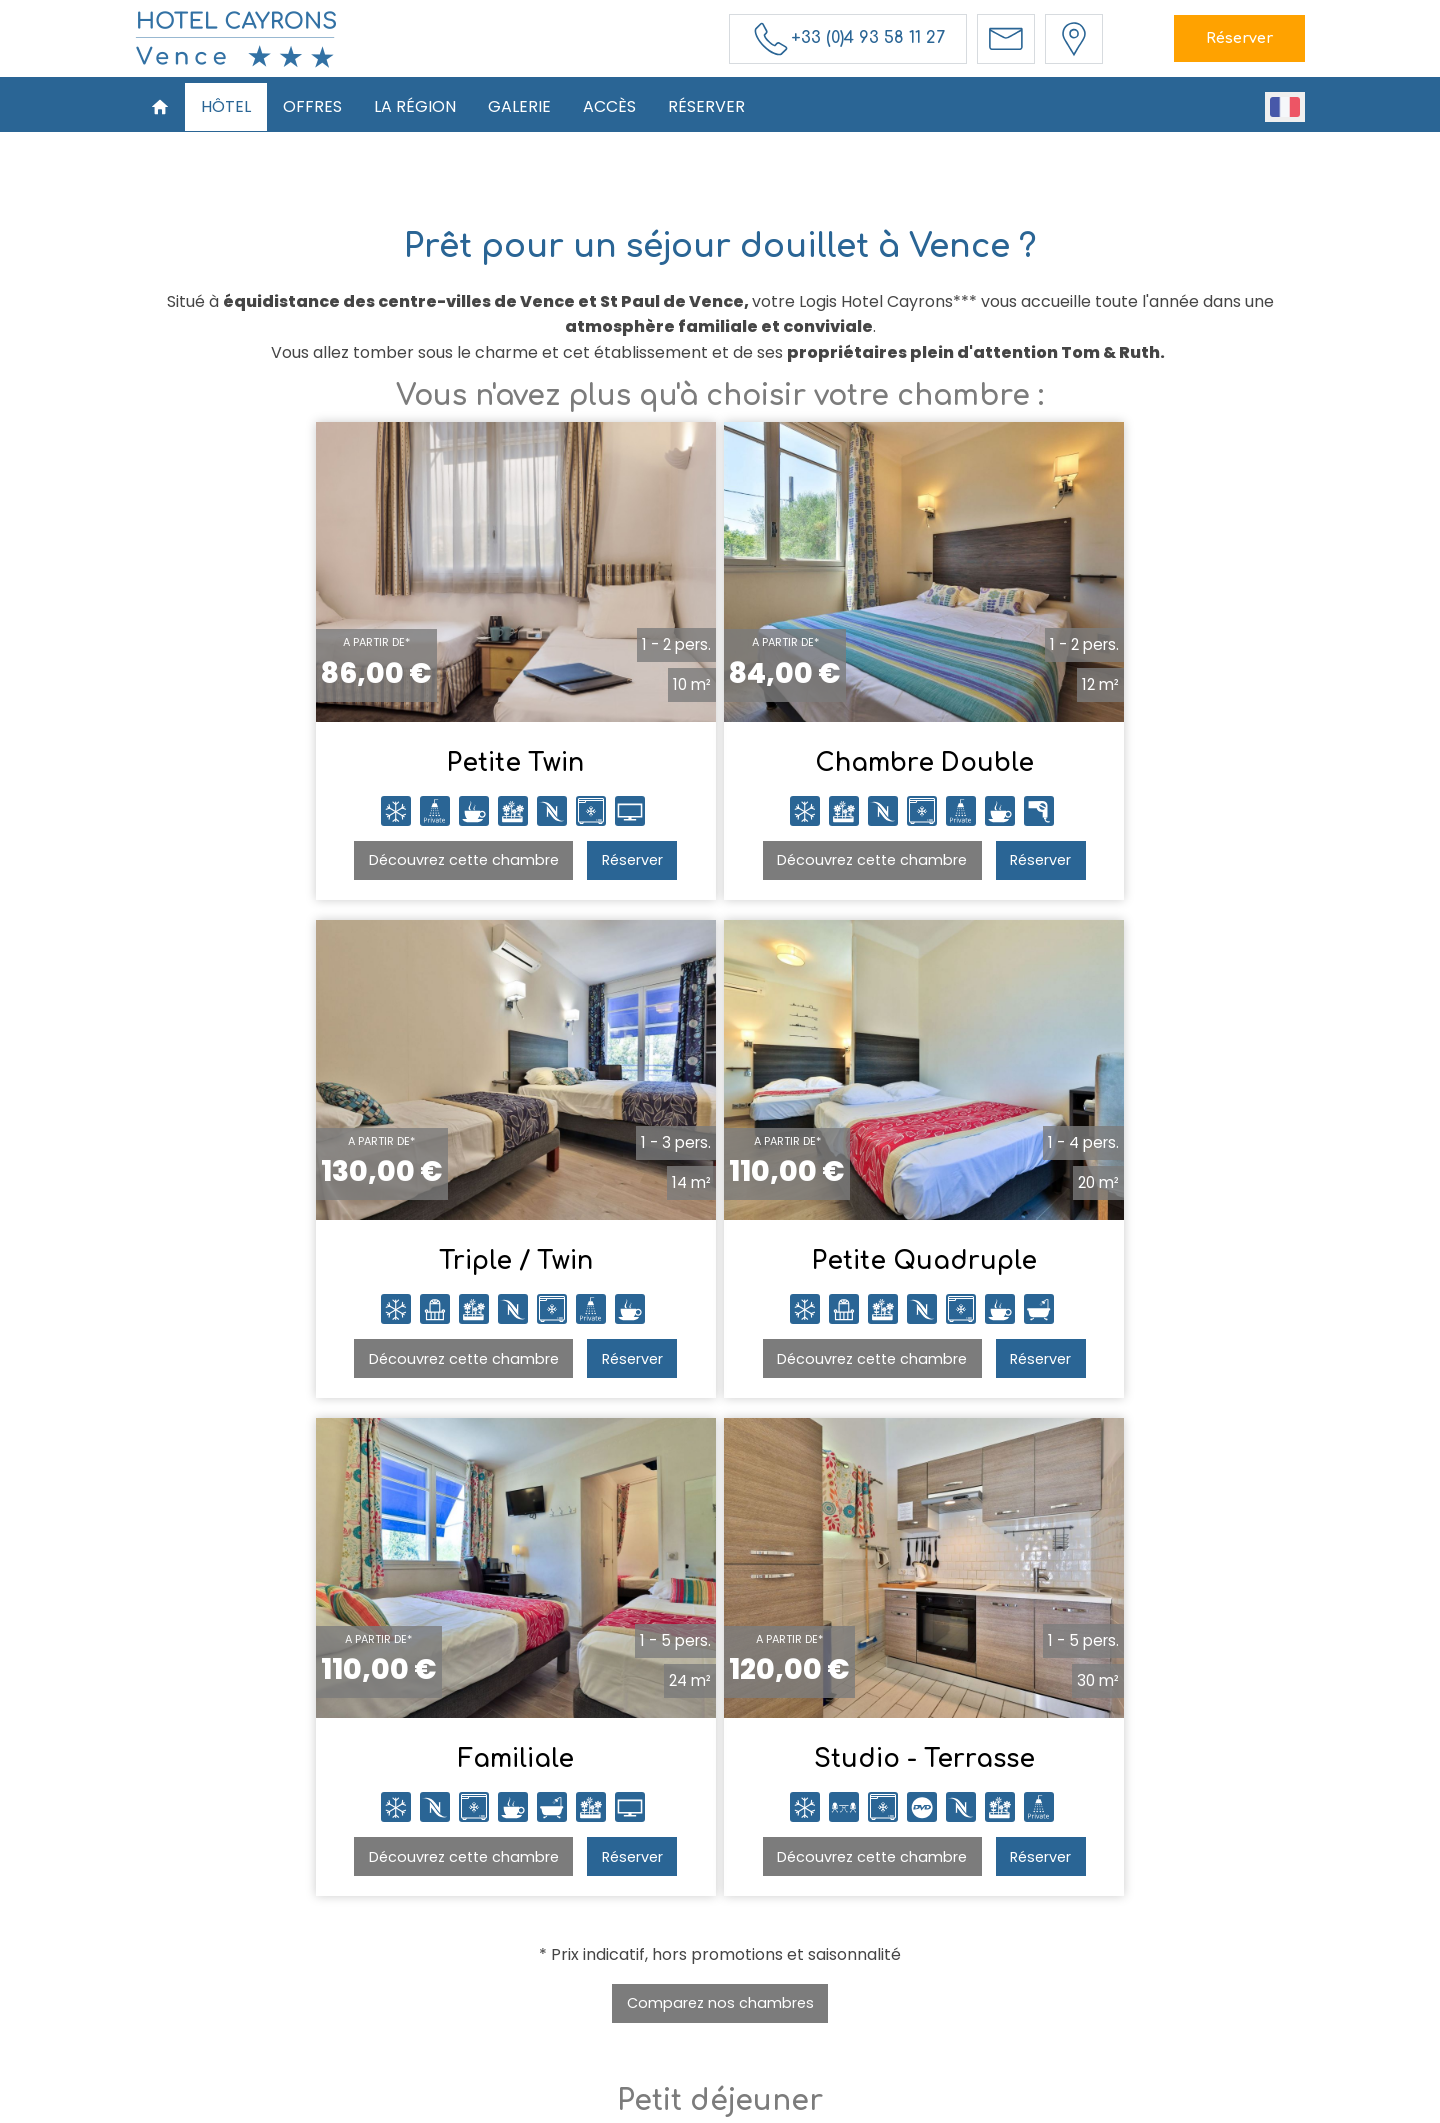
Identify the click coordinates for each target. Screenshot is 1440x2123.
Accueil (433, 1924)
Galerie (519, 106)
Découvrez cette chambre (285, 866)
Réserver (1239, 38)
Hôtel (226, 106)
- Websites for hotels (971, 2104)
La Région (415, 106)
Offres (312, 106)
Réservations (968, 1924)
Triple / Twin (1103, 769)
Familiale (720, 1267)
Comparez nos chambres (720, 1505)
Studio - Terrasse (1102, 1267)
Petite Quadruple (337, 1267)
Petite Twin (337, 769)
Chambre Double (720, 769)
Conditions (833, 2104)
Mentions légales (733, 2104)
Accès (609, 106)
